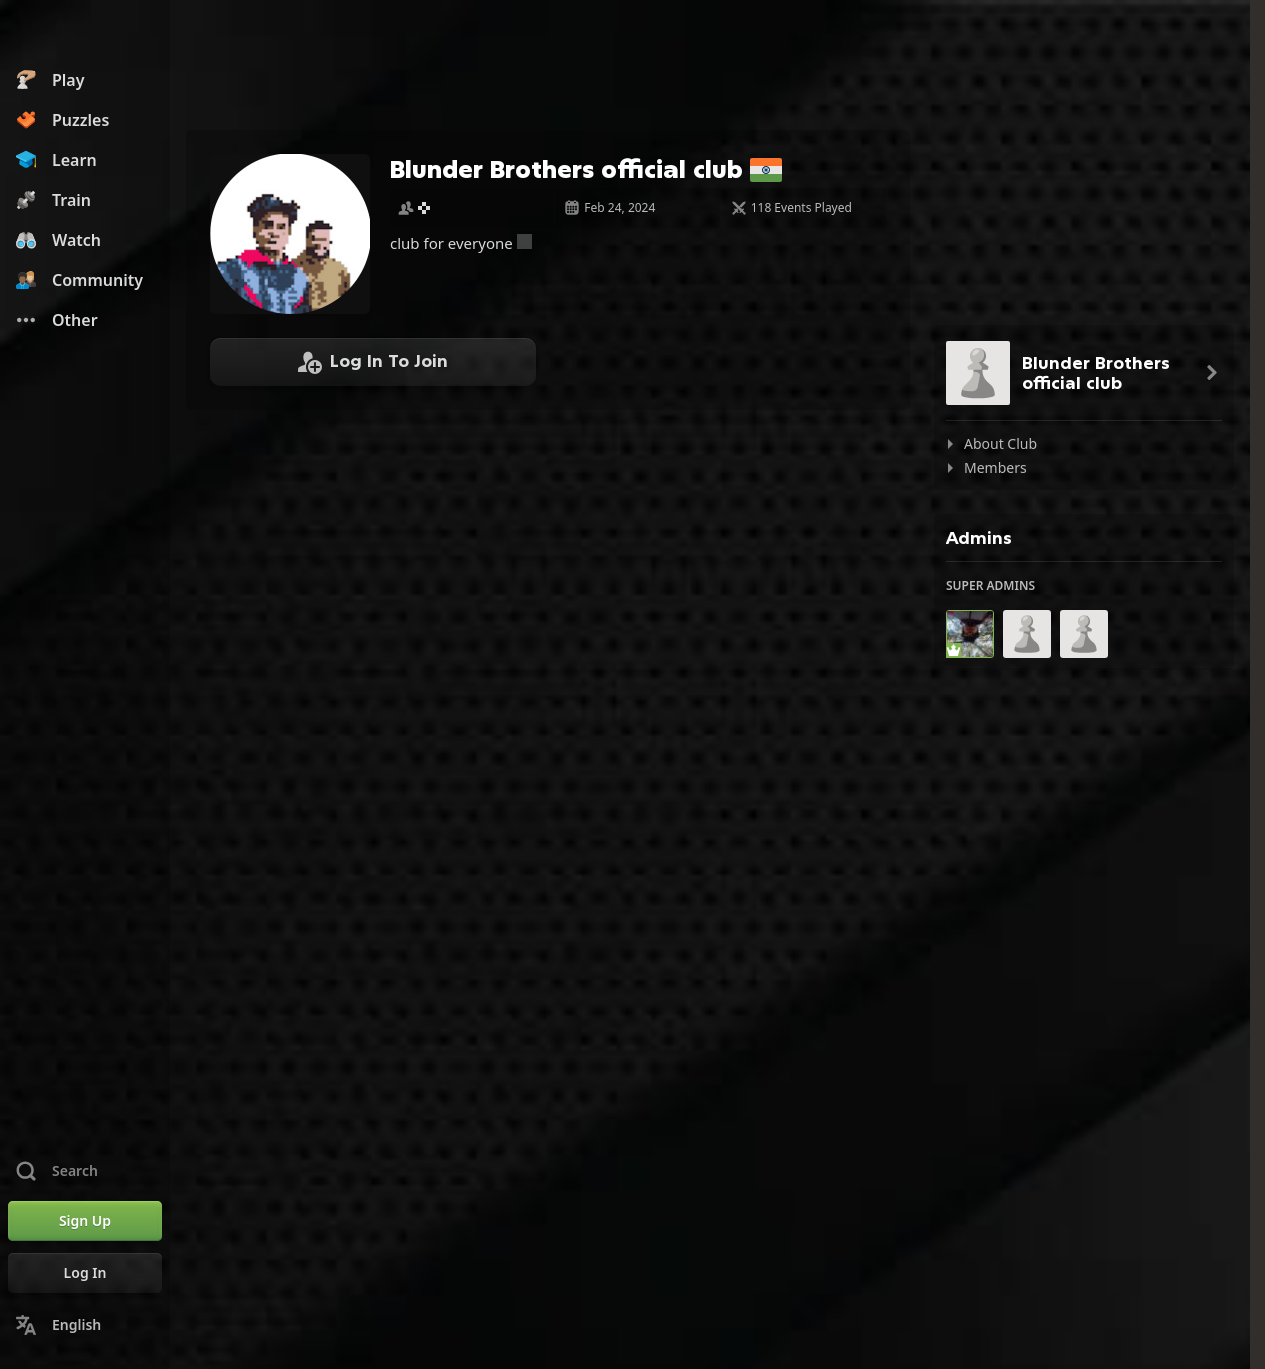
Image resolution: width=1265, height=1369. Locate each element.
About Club (1000, 443)
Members (995, 467)
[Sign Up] (85, 1221)
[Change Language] (85, 1325)
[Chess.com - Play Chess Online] (85, 34)
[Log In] (85, 1273)
